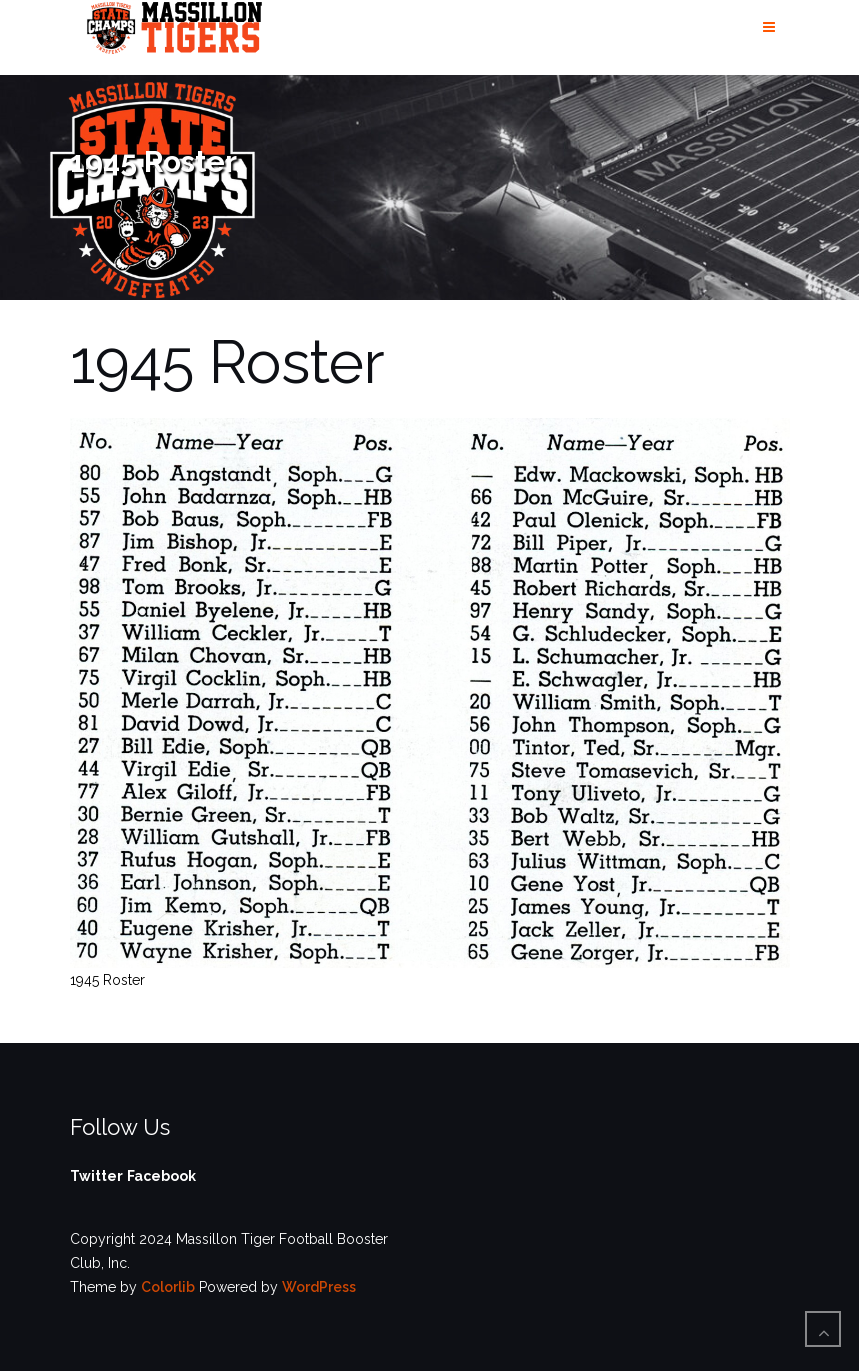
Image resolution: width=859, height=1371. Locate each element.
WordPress (319, 1287)
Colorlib (168, 1287)
